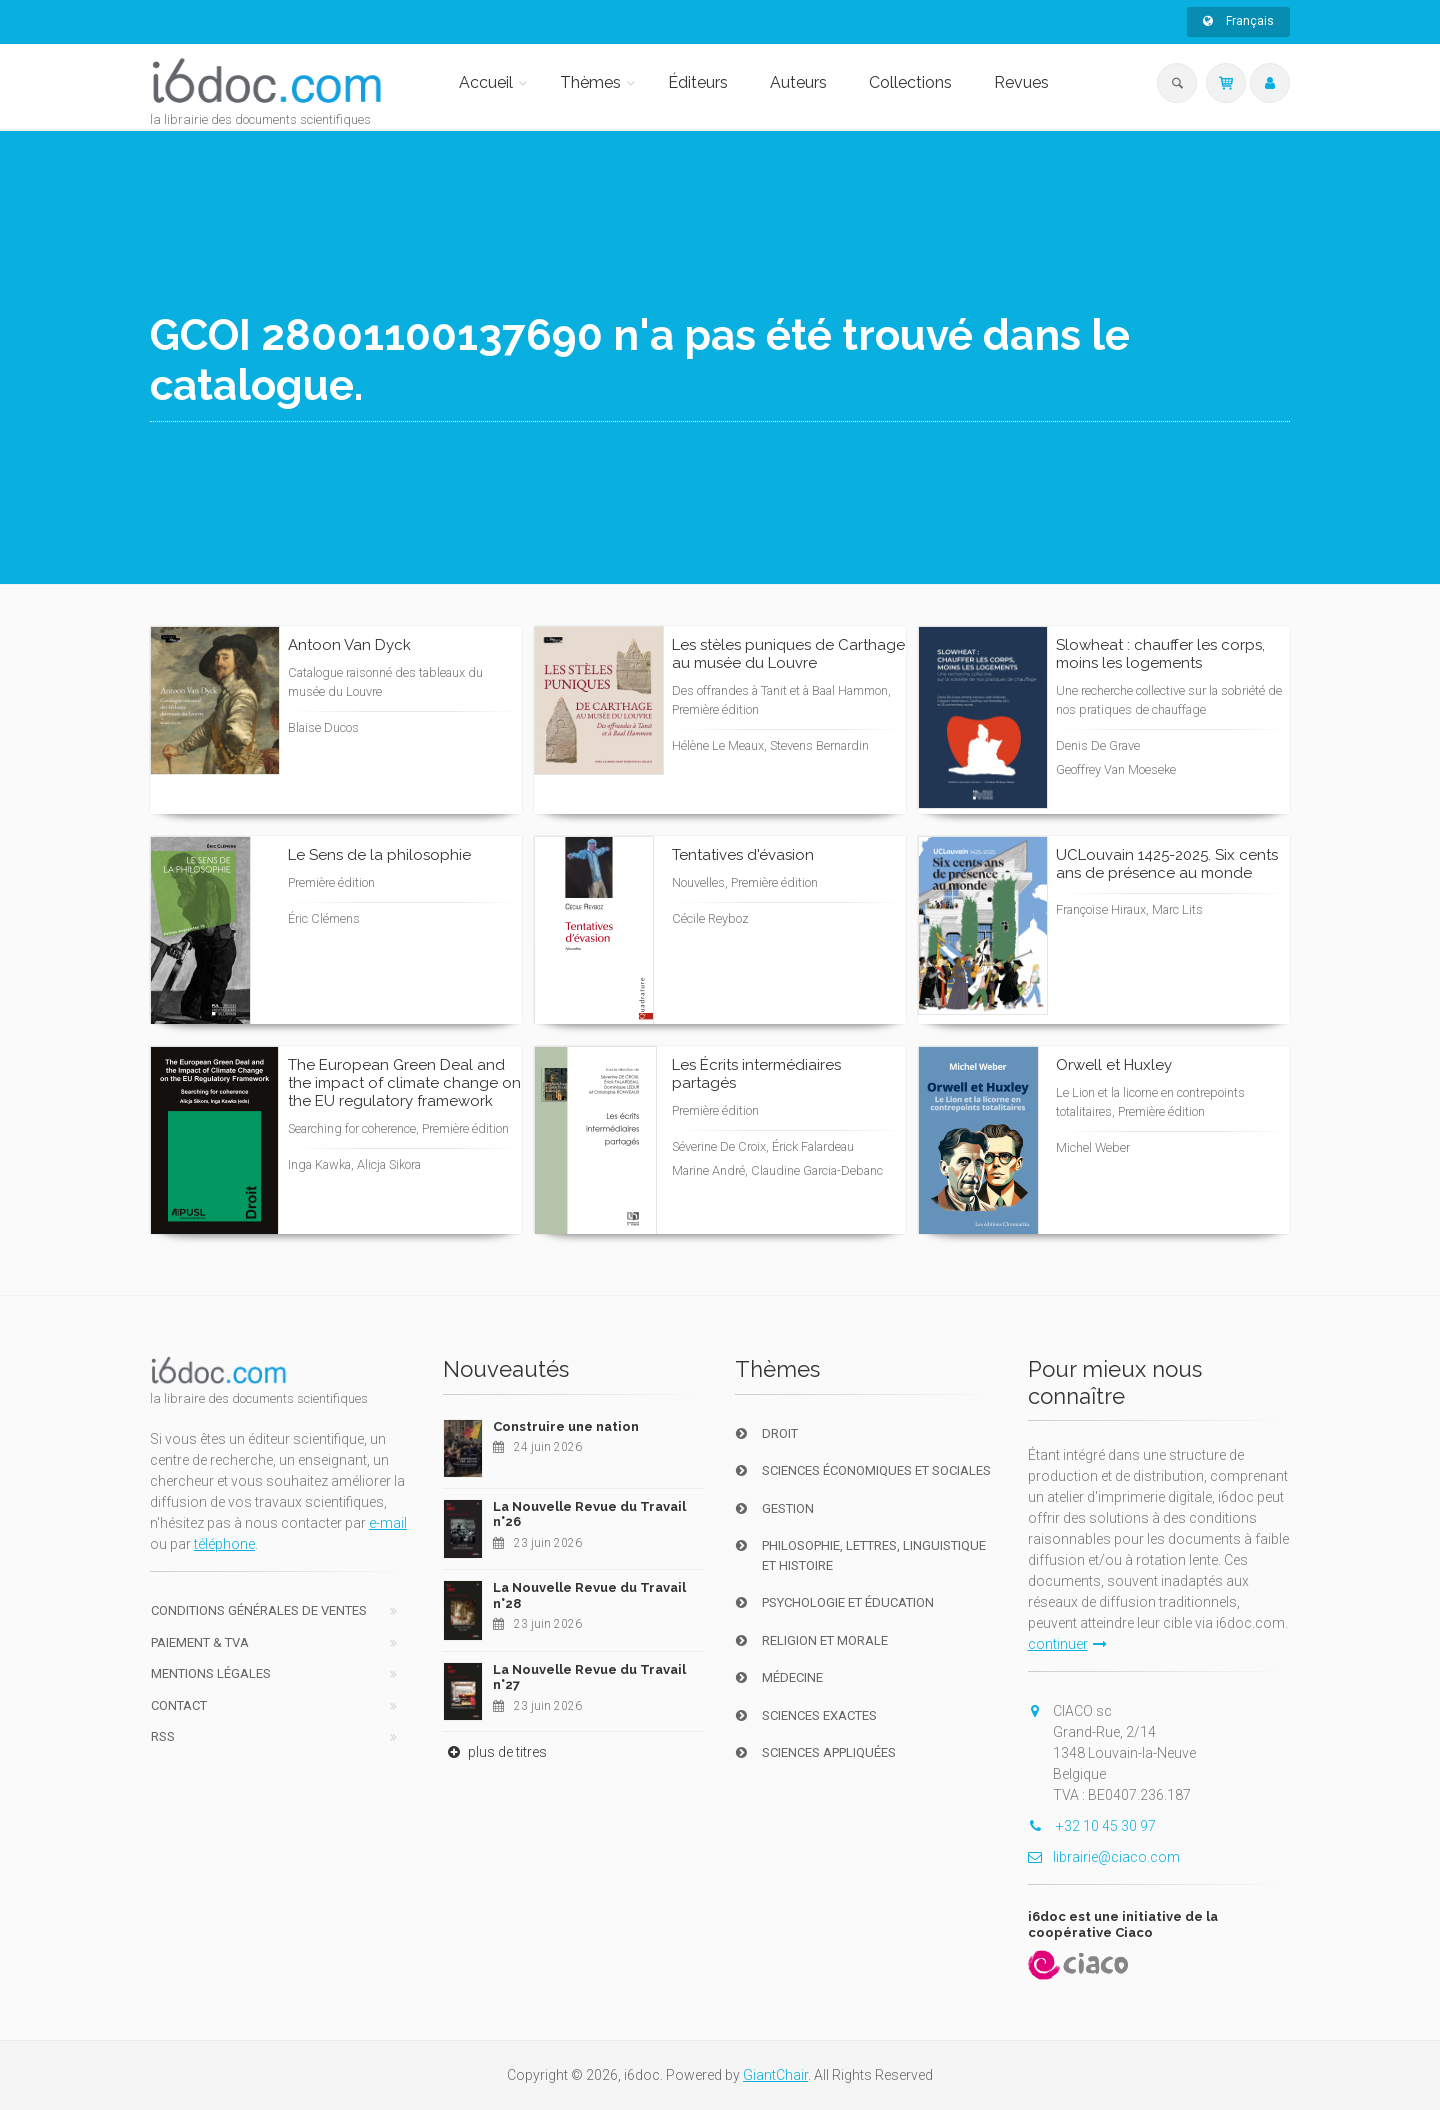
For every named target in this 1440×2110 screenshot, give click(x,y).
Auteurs (798, 82)
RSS (163, 1736)
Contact (179, 1705)
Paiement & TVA (200, 1642)
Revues (1021, 82)
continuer (1067, 1644)
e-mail (388, 1523)
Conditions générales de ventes (259, 1610)
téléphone (224, 1544)
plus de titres (495, 1752)
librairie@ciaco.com (1104, 1857)
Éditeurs (698, 82)
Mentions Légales (211, 1673)
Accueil (486, 82)
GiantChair (775, 2075)
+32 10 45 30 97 (1092, 1826)
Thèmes (590, 82)
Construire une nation (566, 1426)
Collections (910, 82)
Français (1238, 21)
